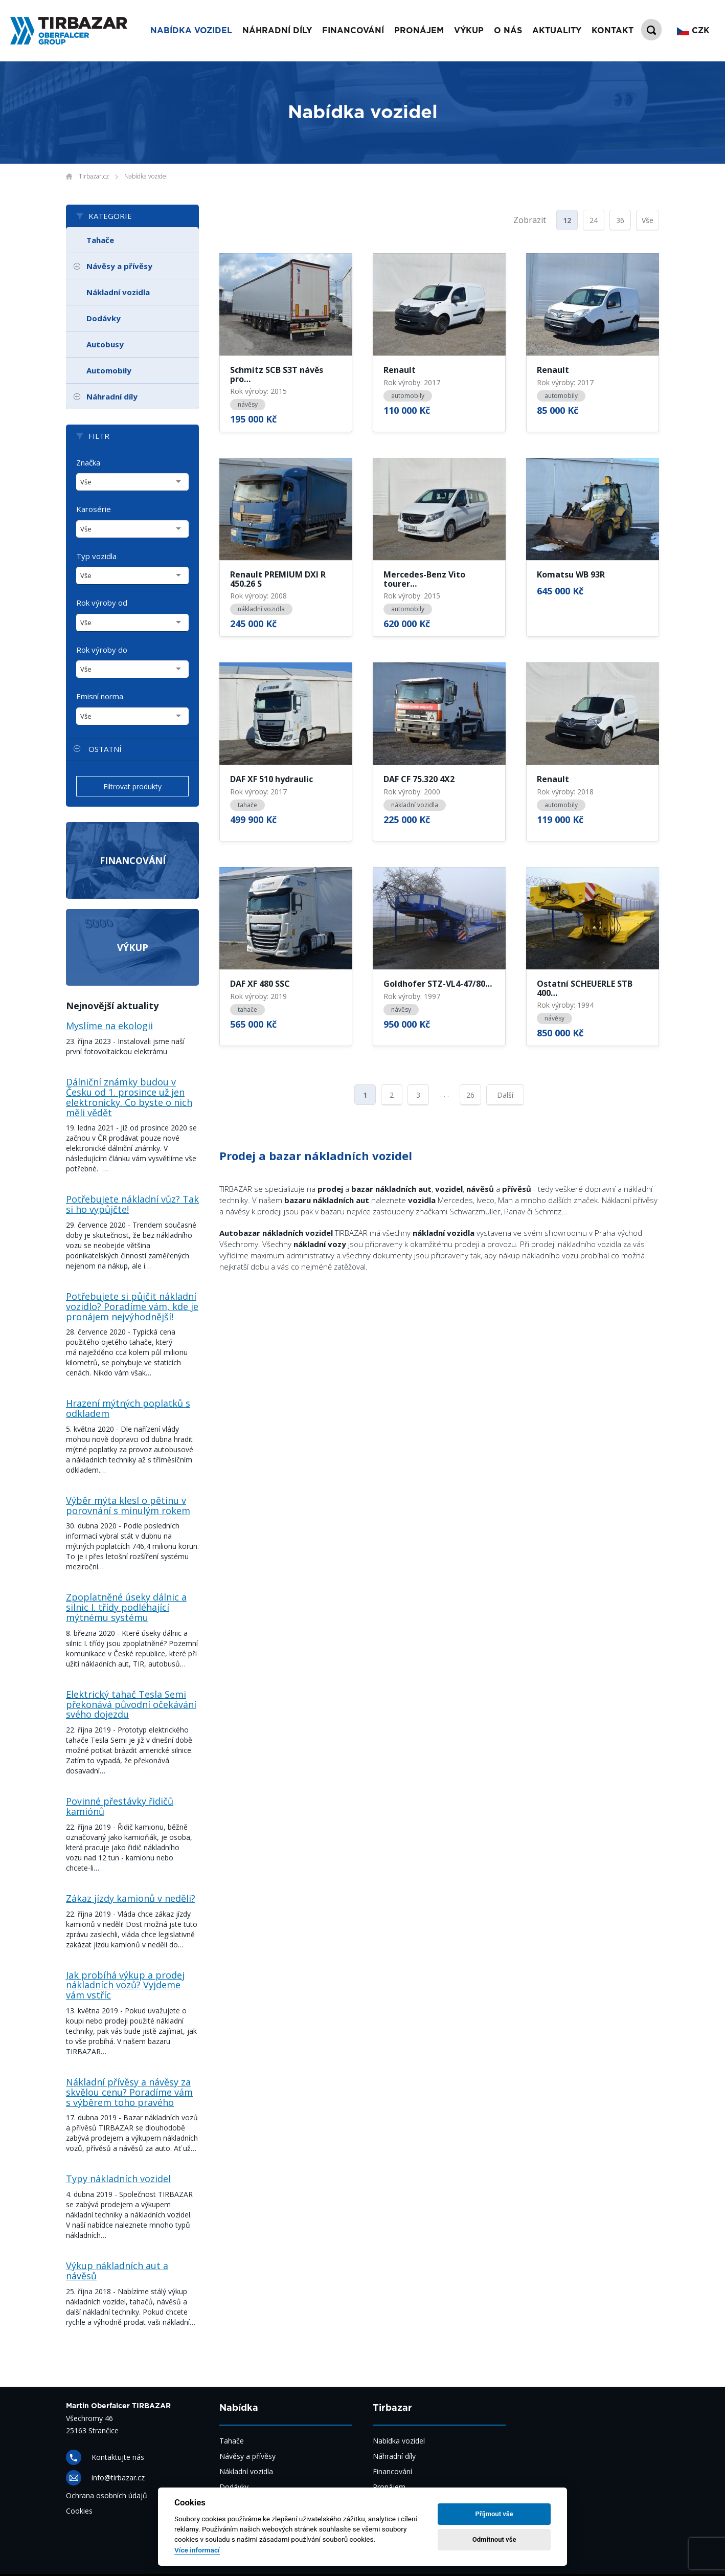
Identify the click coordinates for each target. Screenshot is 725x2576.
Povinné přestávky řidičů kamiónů (119, 1806)
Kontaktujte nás (118, 2457)
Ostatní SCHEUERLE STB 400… (584, 988)
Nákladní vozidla (118, 292)
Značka (88, 462)
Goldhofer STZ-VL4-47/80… (437, 984)
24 (594, 220)
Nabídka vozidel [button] (191, 31)
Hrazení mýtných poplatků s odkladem (128, 1408)
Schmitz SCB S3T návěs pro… (276, 375)
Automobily (108, 370)
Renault (399, 370)
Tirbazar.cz (94, 176)
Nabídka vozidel (146, 176)
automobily (407, 395)
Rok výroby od (101, 602)
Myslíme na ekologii (109, 1025)
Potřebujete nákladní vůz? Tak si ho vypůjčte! (132, 1204)
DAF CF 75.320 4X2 (419, 779)
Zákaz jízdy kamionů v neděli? (130, 1898)
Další (505, 1095)
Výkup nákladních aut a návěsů (117, 2270)
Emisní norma (99, 696)
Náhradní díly (277, 31)
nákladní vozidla (261, 609)
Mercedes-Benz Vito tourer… (424, 579)
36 (620, 220)
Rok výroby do (101, 650)
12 (567, 220)
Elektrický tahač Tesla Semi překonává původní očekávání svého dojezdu (131, 1704)
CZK (693, 31)
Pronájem (389, 2487)
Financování (133, 860)
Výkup (132, 947)
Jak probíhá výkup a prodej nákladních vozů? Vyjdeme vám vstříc (125, 1985)
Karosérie (93, 509)
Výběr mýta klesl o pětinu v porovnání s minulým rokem (128, 1505)
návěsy (248, 404)
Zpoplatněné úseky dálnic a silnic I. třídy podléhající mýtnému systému (126, 1607)
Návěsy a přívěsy (119, 266)
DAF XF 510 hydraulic (271, 779)
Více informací (197, 2550)
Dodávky (103, 318)
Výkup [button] (469, 31)
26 (470, 1095)
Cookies (79, 2511)
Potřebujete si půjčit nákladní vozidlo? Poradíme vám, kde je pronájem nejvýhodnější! (132, 1306)
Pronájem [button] (419, 31)
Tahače (100, 240)
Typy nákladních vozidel (118, 2178)
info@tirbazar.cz (118, 2477)
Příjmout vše (494, 2514)
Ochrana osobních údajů (106, 2495)
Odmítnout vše (494, 2539)
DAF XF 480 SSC (260, 984)
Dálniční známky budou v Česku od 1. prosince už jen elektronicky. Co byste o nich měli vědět (129, 1097)
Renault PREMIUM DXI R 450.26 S (278, 579)
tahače (247, 805)
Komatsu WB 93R (571, 575)
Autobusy (105, 344)
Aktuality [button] (556, 31)
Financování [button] (353, 31)
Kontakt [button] (612, 31)
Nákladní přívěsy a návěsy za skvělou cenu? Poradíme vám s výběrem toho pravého (129, 2092)
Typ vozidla (96, 556)
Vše (647, 220)
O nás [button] (508, 31)
